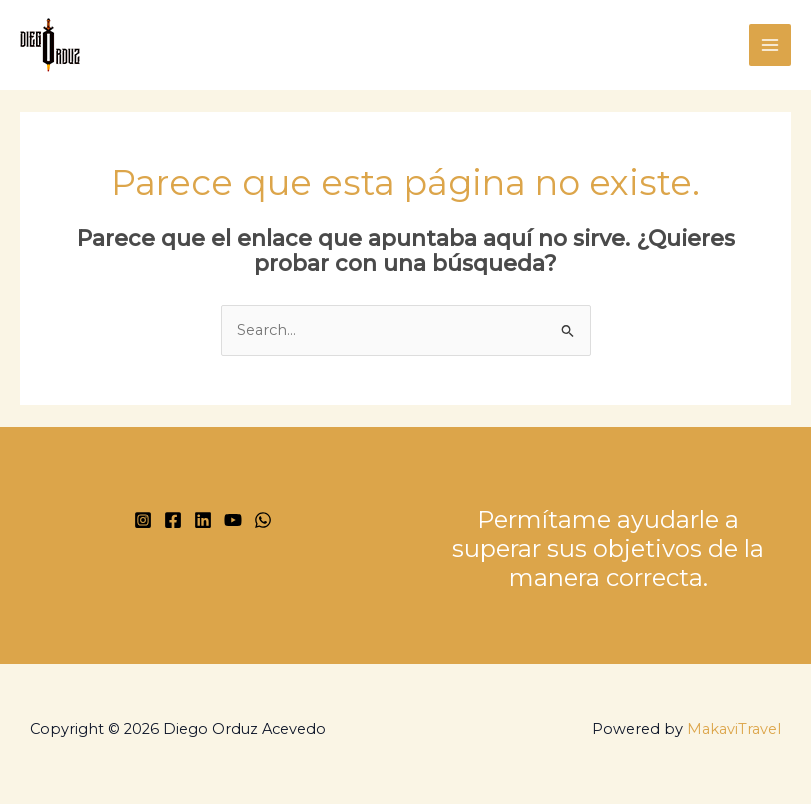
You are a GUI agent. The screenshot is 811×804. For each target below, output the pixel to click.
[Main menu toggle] (770, 45)
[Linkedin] (203, 520)
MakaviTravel (734, 729)
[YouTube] (233, 520)
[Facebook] (173, 520)
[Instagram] (143, 520)
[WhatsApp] (263, 520)
